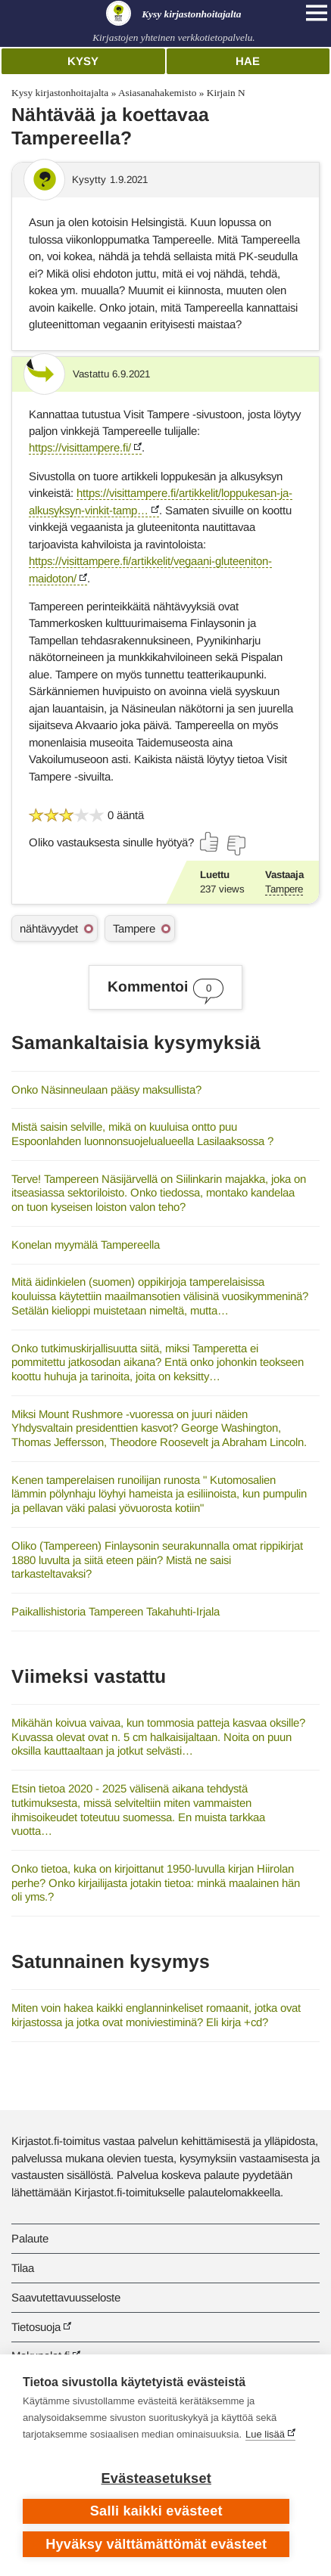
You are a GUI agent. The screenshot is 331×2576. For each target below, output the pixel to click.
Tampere (284, 889)
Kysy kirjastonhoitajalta (59, 92)
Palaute (29, 2238)
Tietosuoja (36, 2326)
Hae (248, 60)
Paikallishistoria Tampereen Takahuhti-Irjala (115, 1611)
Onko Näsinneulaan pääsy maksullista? (106, 1089)
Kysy (82, 60)
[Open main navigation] (316, 12)
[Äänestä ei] (235, 845)
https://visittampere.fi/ (80, 447)
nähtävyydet (49, 928)
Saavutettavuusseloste (65, 2297)
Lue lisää (265, 2434)
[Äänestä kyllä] (210, 842)
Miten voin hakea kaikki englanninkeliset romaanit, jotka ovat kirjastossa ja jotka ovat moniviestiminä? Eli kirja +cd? (156, 2014)
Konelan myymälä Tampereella (85, 1244)
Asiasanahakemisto (157, 92)
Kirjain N (226, 92)
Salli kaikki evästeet (156, 2511)
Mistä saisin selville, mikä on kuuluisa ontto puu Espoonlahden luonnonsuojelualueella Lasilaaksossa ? (142, 1133)
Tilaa (22, 2267)
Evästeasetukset (156, 2478)
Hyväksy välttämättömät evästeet (156, 2544)
